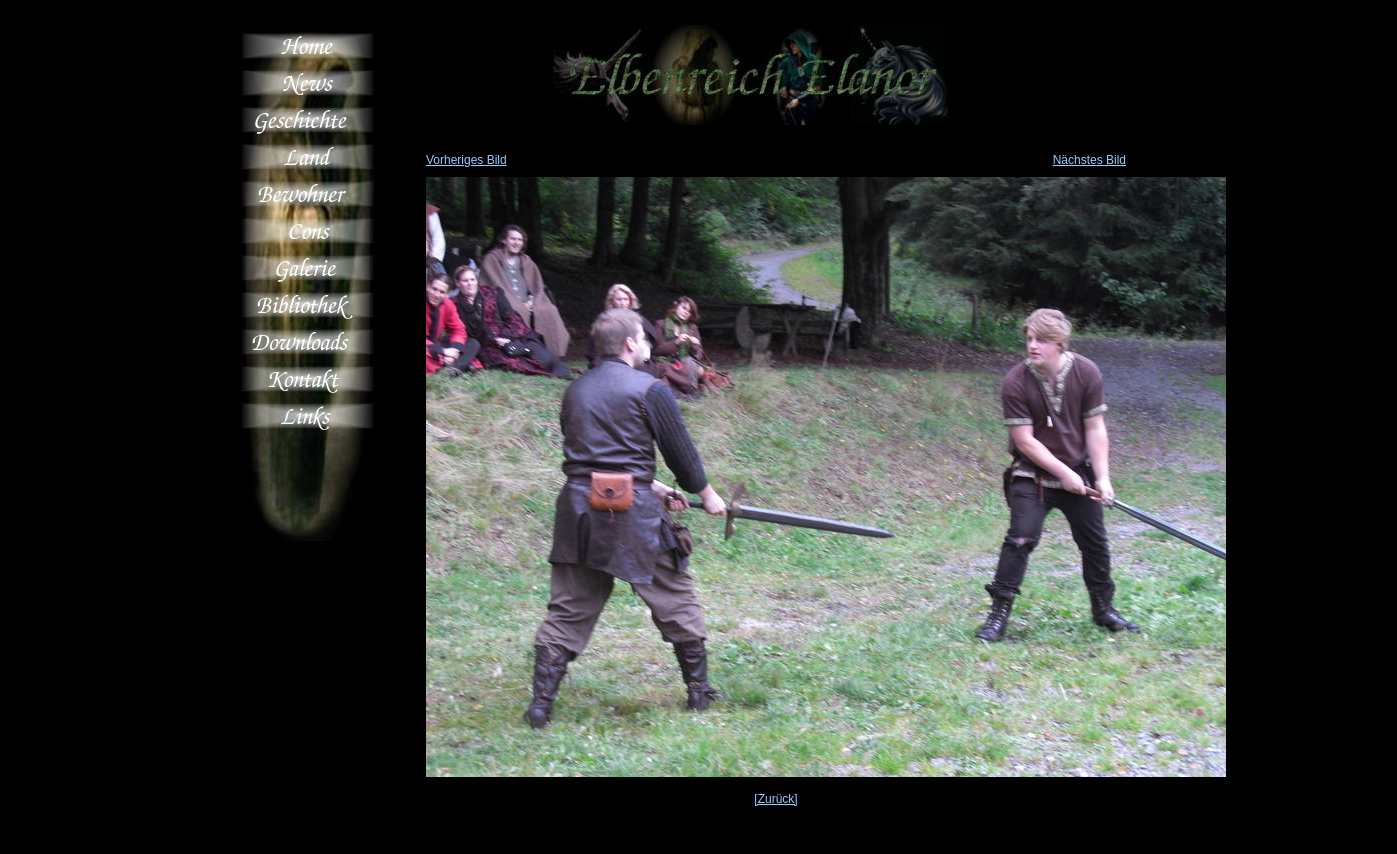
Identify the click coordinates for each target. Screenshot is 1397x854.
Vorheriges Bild (466, 160)
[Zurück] (775, 799)
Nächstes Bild (1089, 160)
